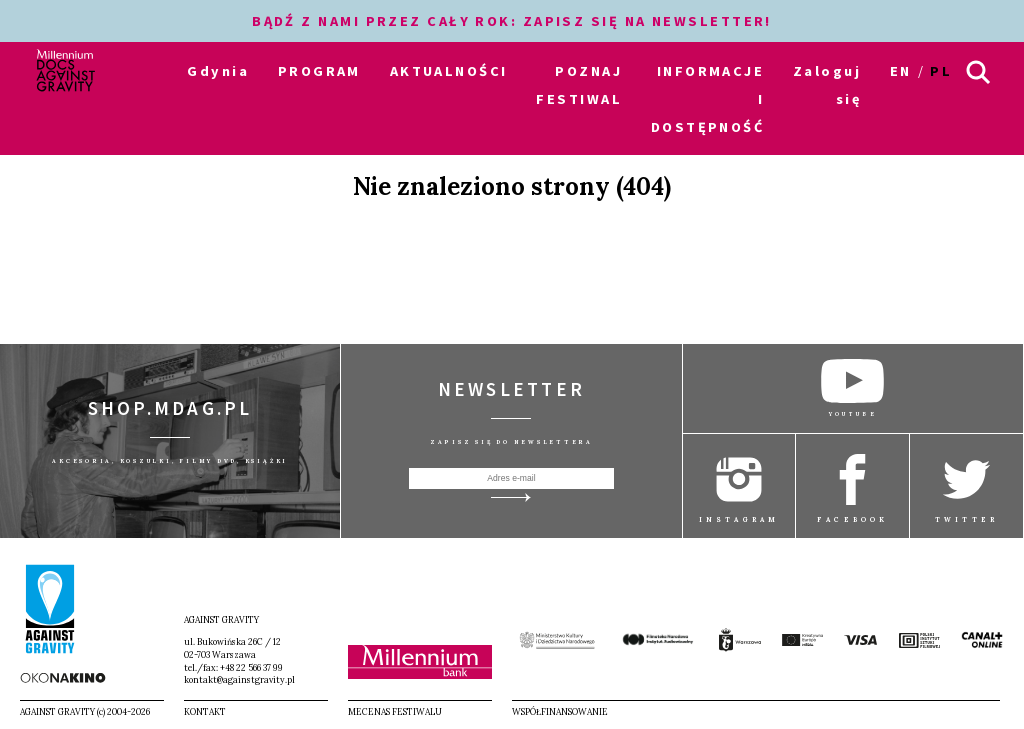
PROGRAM (319, 71)
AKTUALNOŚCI (449, 71)
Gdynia (218, 71)
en (901, 71)
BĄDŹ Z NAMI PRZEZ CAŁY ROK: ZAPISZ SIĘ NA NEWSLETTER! (512, 21)
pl (941, 71)
